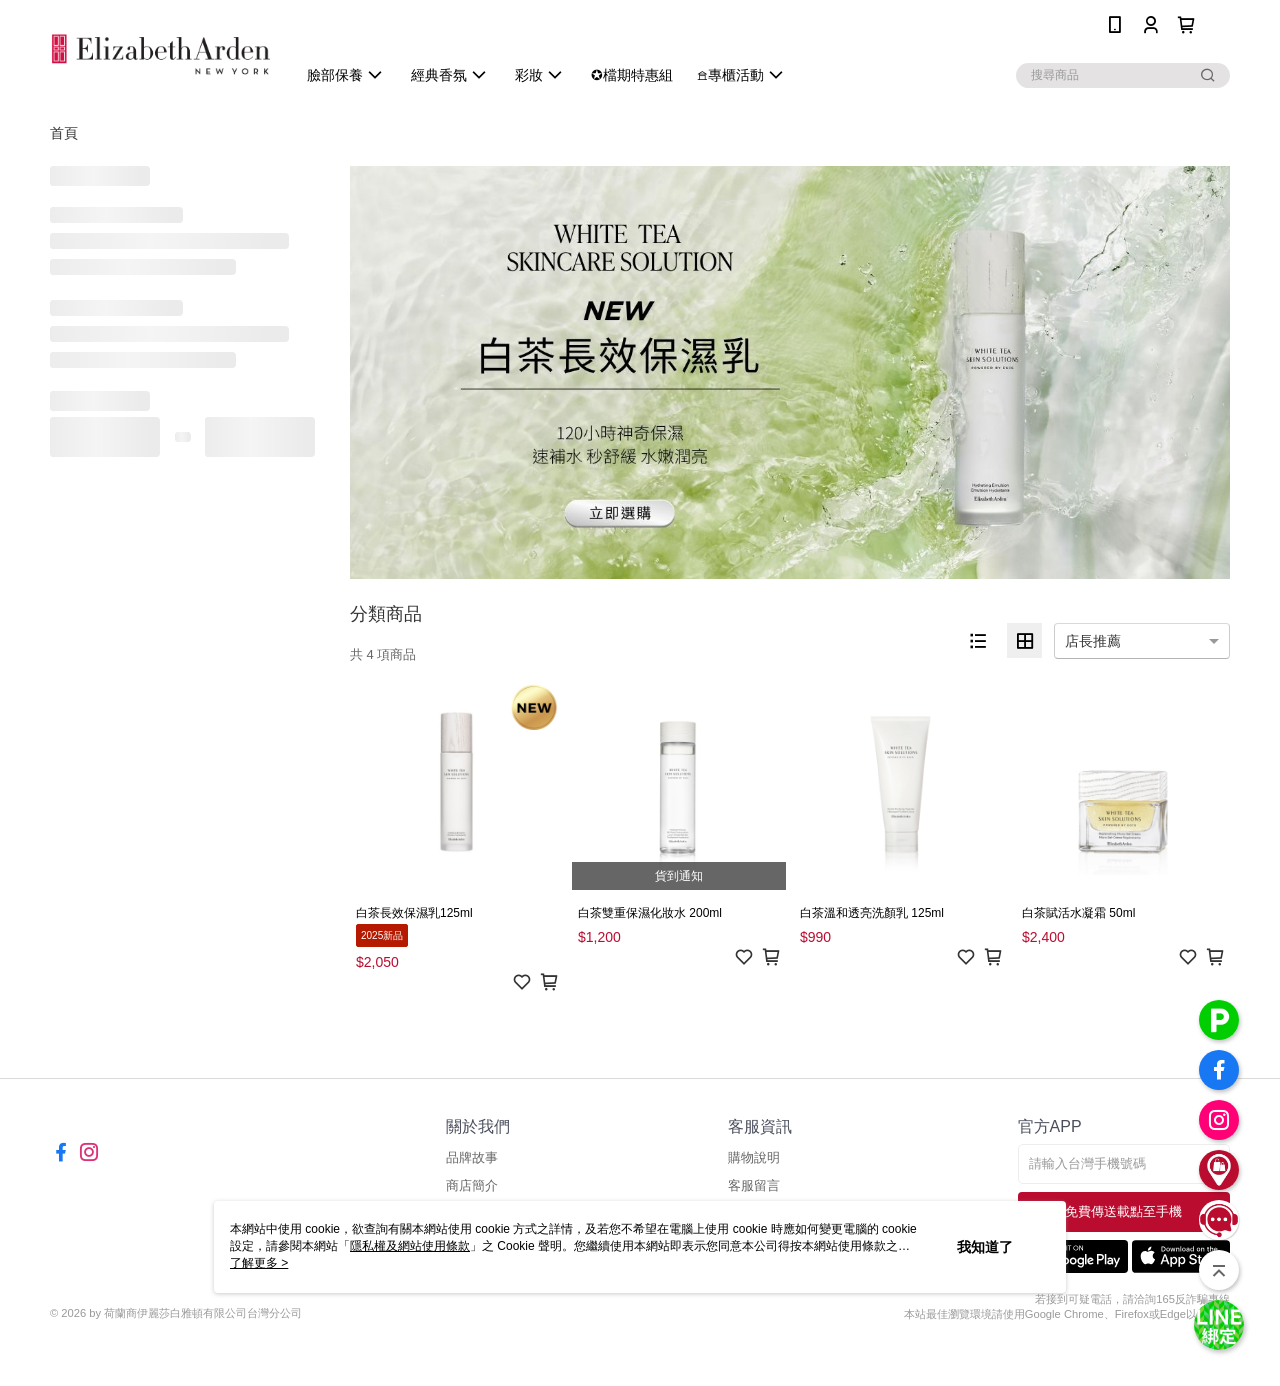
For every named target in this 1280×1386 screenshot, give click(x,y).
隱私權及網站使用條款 (410, 1246)
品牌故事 (472, 1157)
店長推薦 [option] (1093, 641)
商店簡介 (472, 1185)
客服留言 (754, 1185)
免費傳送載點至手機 (1123, 1211)
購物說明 (754, 1157)
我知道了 (985, 1247)
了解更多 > (259, 1263)
